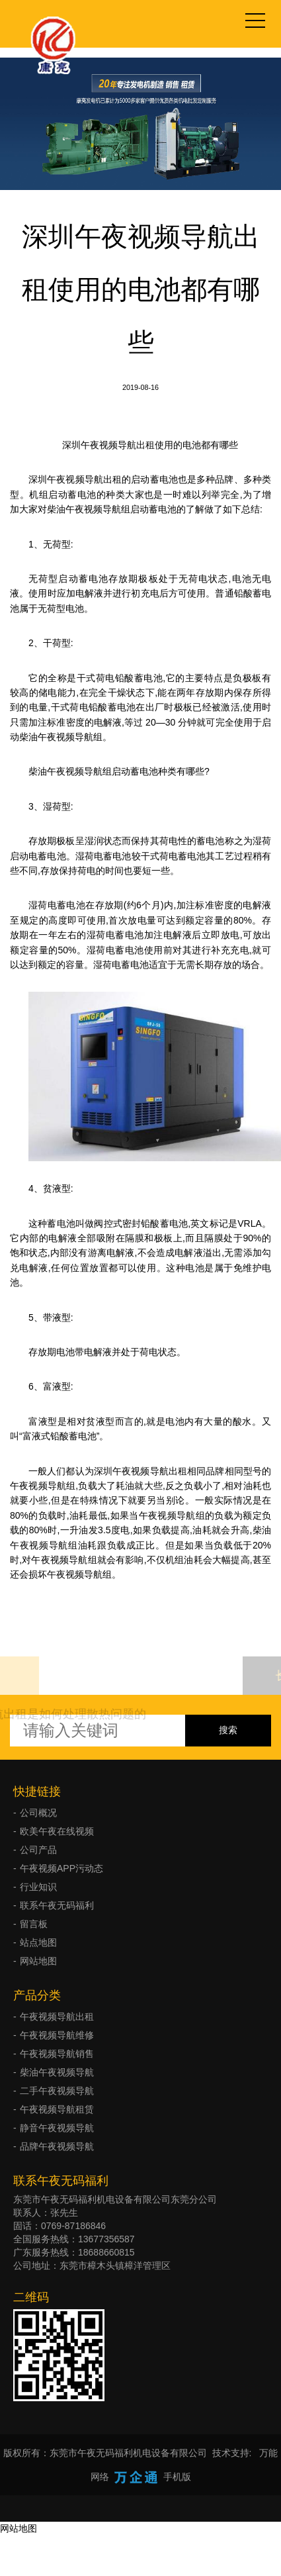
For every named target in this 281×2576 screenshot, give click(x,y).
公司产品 (38, 1849)
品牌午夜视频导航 (57, 2146)
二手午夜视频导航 (57, 2090)
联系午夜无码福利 (57, 1905)
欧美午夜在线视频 (57, 1831)
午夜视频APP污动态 (61, 1868)
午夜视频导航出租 (57, 2016)
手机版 (177, 2476)
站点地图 (38, 1942)
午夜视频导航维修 (57, 2035)
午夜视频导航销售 (57, 2053)
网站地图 (38, 1961)
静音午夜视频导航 (57, 2128)
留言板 (34, 1924)
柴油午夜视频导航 (57, 2072)
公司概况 (38, 1812)
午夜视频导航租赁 (57, 2109)
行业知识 (38, 1887)
